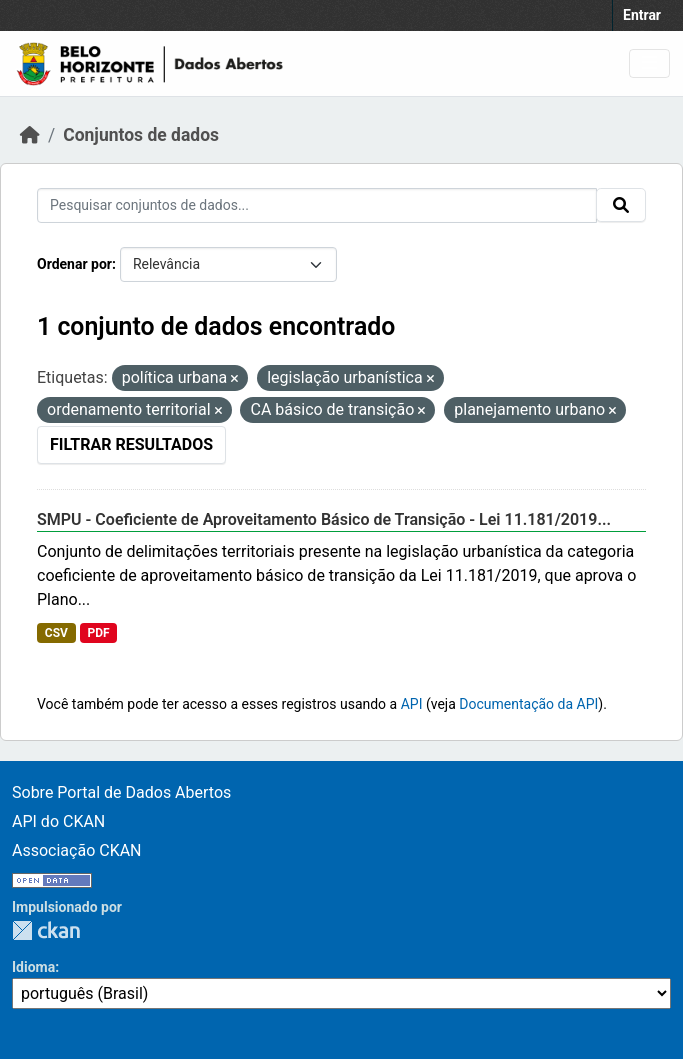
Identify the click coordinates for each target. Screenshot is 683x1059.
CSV (56, 633)
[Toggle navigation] (649, 63)
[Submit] (621, 205)
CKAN (46, 930)
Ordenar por (74, 264)
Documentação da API (528, 704)
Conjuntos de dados (141, 135)
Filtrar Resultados (131, 444)
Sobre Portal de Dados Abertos (121, 792)
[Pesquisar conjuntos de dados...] (317, 205)
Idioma (33, 967)
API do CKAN (58, 821)
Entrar (642, 15)
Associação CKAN (77, 850)
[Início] (30, 135)
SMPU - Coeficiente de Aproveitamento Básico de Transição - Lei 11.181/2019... (324, 519)
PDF (98, 633)
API (412, 704)
